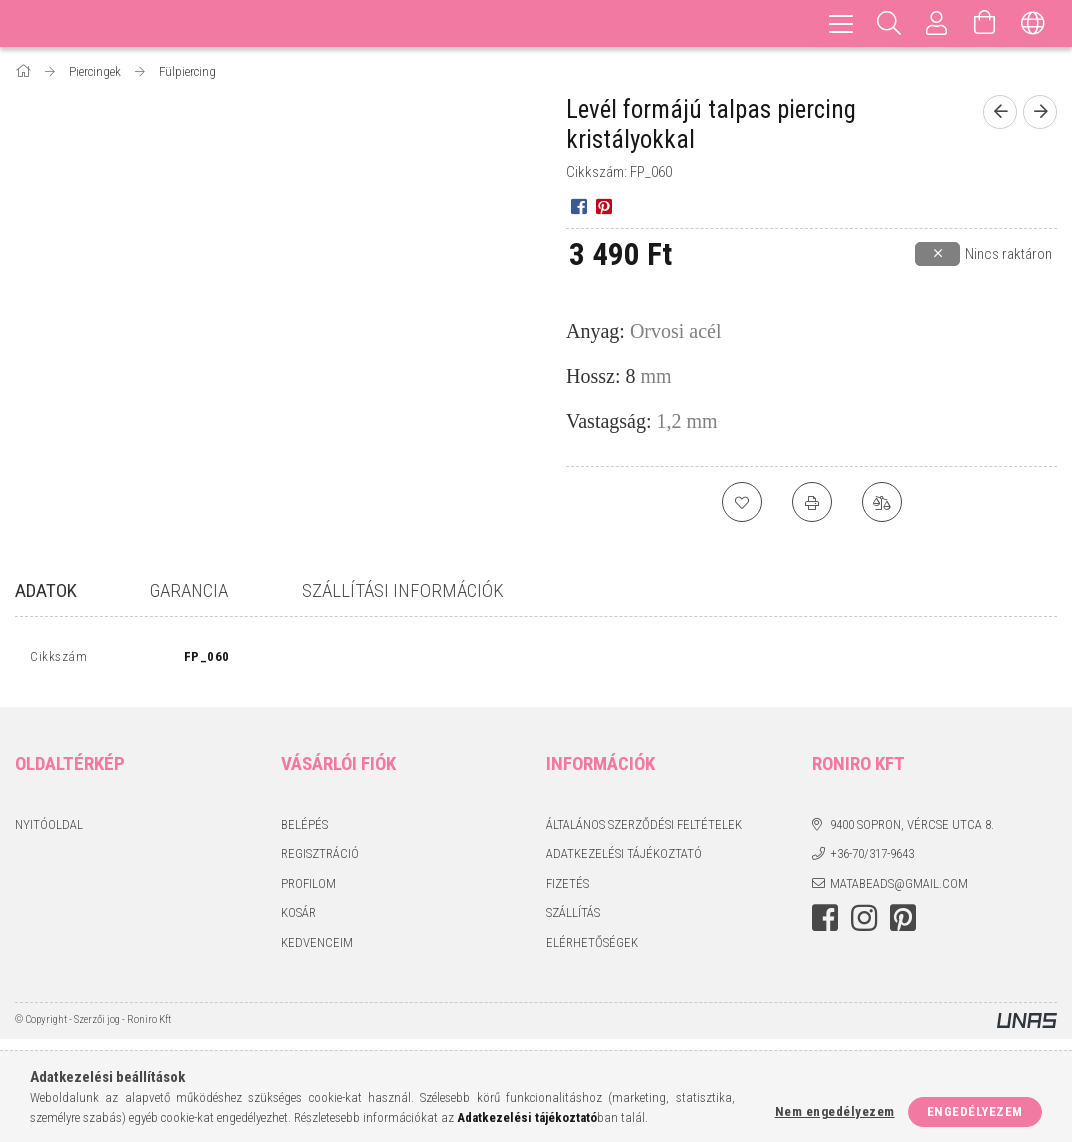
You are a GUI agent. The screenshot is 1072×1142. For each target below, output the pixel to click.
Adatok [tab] (46, 590)
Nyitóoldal (49, 828)
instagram (864, 923)
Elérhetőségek (592, 946)
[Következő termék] (1040, 112)
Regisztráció (320, 858)
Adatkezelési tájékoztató (624, 858)
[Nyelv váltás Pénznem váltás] (1033, 23)
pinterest (903, 923)
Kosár (298, 917)
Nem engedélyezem (835, 1111)
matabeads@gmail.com (899, 887)
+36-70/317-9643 (872, 858)
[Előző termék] (1000, 112)
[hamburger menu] (841, 23)
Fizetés (567, 887)
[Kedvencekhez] (742, 502)
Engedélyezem (975, 1111)
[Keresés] (889, 23)
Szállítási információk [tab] (403, 590)
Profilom (308, 887)
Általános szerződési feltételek (644, 828)
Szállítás (573, 917)
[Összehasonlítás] (882, 502)
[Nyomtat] (812, 502)
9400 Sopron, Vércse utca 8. (912, 828)
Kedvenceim (317, 946)
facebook (825, 923)
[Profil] (937, 23)
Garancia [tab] (189, 590)
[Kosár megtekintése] (985, 23)
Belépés (304, 828)
